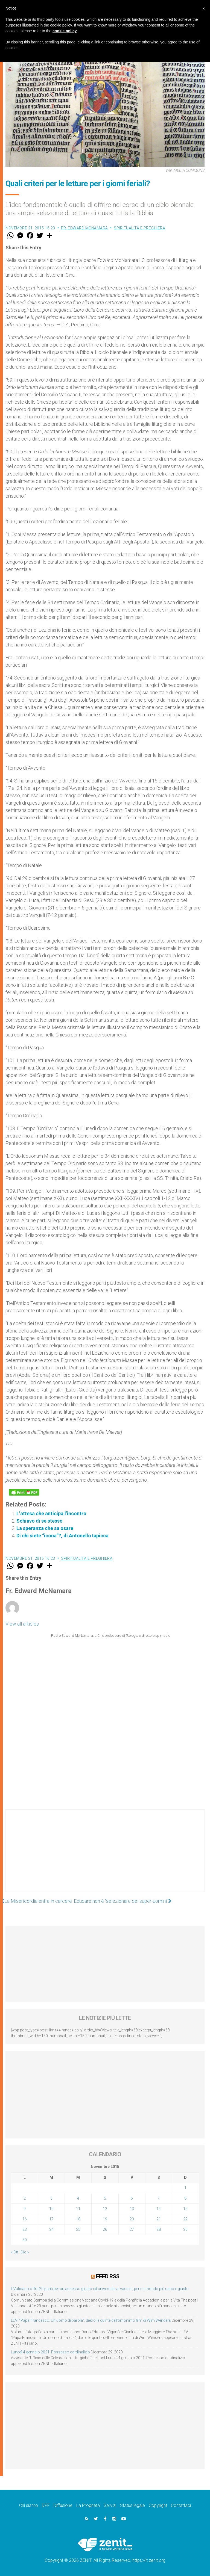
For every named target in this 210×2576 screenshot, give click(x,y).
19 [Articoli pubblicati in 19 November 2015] (105, 2219)
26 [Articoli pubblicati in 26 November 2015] (105, 2229)
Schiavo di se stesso (39, 1521)
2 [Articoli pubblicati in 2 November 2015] (25, 2198)
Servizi (110, 2505)
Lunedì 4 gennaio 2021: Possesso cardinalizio (50, 2352)
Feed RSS (107, 2276)
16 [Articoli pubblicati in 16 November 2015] (24, 2219)
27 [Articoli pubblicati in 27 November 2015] (132, 2229)
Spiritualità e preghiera (139, 228)
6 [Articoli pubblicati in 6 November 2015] (132, 2198)
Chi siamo (28, 2505)
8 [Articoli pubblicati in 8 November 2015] (185, 2198)
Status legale (132, 2505)
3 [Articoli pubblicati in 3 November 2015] (51, 2198)
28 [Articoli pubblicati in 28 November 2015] (158, 2229)
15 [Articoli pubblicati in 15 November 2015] (185, 2208)
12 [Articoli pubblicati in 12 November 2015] (105, 2208)
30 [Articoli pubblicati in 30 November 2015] (24, 2240)
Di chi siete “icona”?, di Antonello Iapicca (62, 1535)
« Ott (14, 2252)
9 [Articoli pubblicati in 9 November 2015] (25, 2208)
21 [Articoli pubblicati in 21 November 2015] (158, 2219)
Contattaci (181, 2505)
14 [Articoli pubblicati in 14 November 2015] (158, 2208)
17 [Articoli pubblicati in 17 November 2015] (51, 2219)
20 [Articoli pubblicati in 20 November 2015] (132, 2219)
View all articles (22, 1624)
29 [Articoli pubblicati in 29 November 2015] (185, 2229)
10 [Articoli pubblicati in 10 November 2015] (51, 2208)
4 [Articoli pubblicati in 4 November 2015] (78, 2198)
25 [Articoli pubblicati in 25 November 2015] (78, 2229)
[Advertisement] (105, 1856)
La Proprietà (88, 2505)
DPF (46, 2505)
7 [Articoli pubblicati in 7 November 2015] (159, 2198)
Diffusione (63, 2505)
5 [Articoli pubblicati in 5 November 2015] (105, 2198)
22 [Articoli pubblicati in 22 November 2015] (185, 2219)
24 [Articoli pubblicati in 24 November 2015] (51, 2229)
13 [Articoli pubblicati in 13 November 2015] (132, 2208)
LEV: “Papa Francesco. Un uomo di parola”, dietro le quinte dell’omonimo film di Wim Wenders (91, 2320)
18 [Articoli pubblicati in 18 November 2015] (78, 2219)
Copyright (158, 2505)
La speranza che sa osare (44, 1528)
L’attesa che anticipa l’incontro (51, 1513)
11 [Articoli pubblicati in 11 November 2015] (78, 2208)
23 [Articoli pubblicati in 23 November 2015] (24, 2229)
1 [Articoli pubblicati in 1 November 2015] (185, 2188)
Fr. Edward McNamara (84, 228)
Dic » (25, 2252)
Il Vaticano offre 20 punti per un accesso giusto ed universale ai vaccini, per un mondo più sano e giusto (100, 2288)
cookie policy (64, 31)
